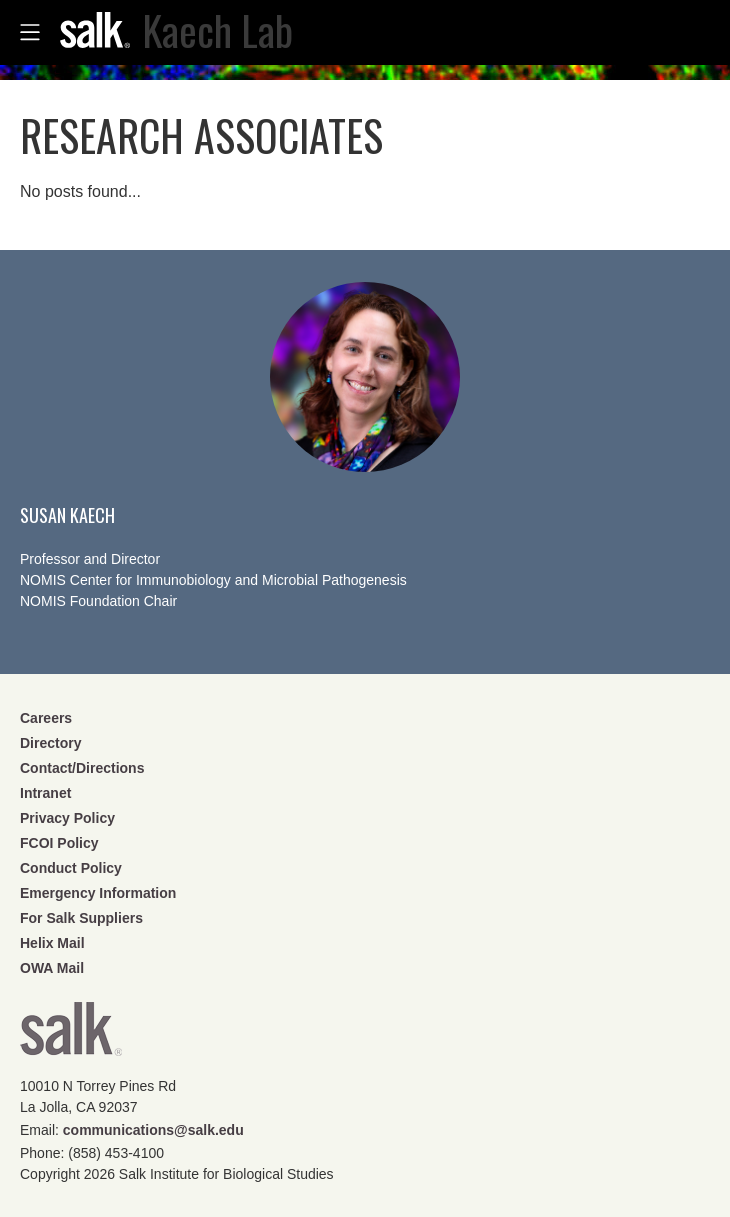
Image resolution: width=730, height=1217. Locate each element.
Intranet (45, 793)
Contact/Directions (82, 768)
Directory (50, 743)
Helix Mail (52, 943)
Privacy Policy (67, 818)
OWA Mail (52, 968)
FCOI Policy (59, 843)
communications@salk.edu (153, 1130)
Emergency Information (98, 893)
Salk (71, 1035)
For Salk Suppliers (81, 918)
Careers (46, 718)
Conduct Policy (71, 868)
